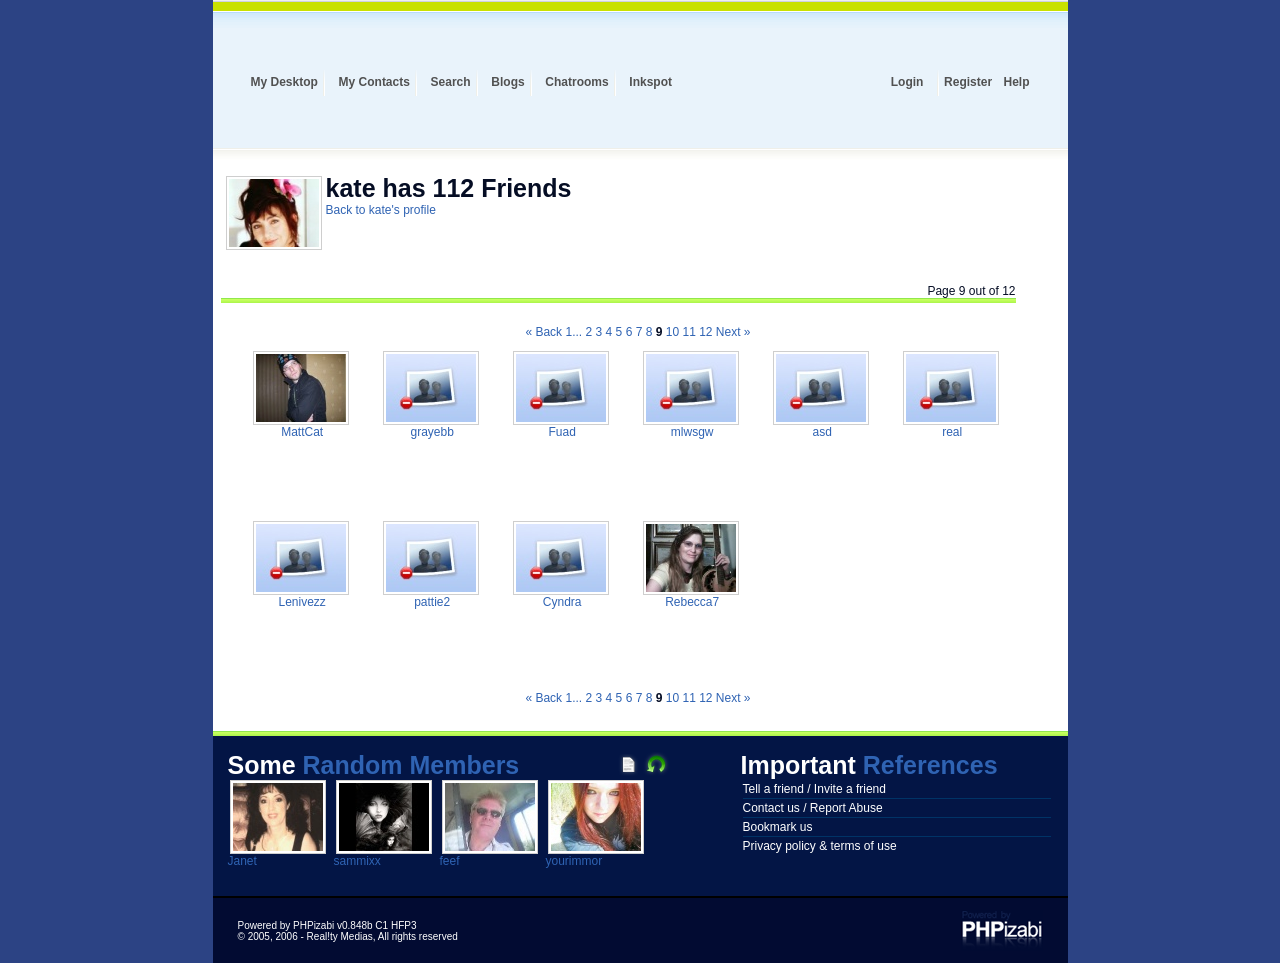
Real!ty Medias (340, 936)
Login (907, 82)
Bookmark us (778, 827)
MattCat (300, 432)
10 (672, 332)
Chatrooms (576, 82)
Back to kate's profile (381, 210)
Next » (733, 332)
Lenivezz (300, 602)
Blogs (507, 82)
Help (1016, 82)
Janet (242, 861)
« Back (543, 332)
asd (820, 432)
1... (573, 332)
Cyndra (560, 602)
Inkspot (650, 82)
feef (450, 861)
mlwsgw (690, 432)
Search (451, 82)
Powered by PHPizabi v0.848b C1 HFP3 (327, 925)
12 (705, 332)
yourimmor (574, 861)
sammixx (357, 861)
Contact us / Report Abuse (813, 808)
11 (688, 332)
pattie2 (430, 602)
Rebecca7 (690, 602)
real (950, 432)
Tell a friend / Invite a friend (814, 789)
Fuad (560, 432)
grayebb (430, 432)
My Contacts (374, 82)
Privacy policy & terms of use (820, 846)
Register (968, 82)
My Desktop (284, 82)
